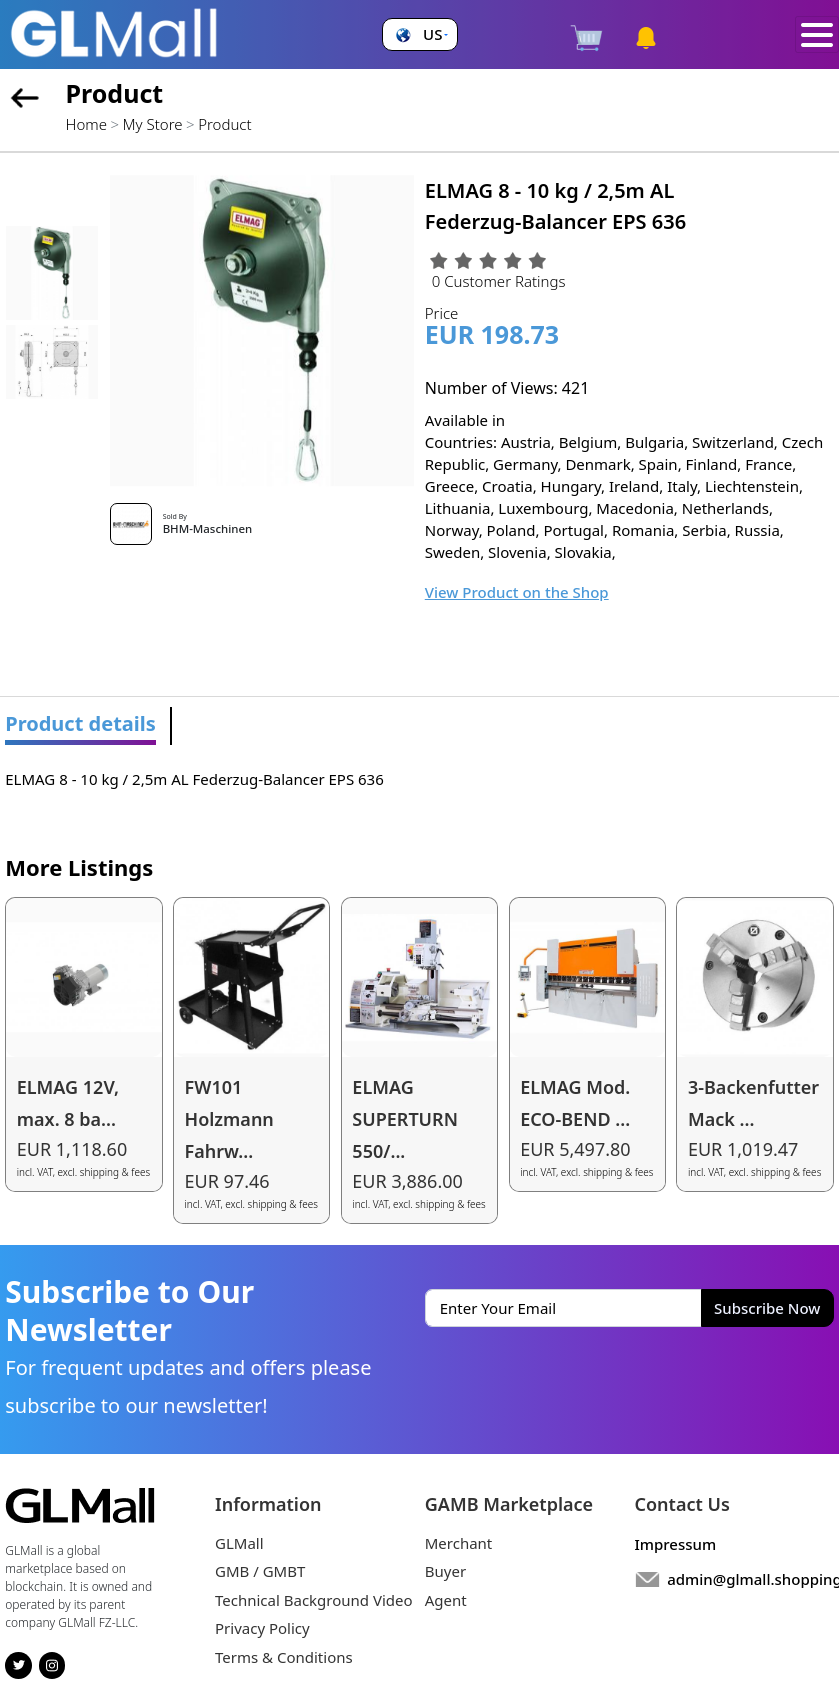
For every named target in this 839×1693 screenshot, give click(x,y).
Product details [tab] (80, 723)
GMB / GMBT (260, 1571)
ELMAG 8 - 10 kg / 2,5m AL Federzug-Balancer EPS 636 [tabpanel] (194, 779)
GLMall (239, 1543)
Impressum (676, 1544)
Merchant (459, 1543)
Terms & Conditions (284, 1657)
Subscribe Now (767, 1308)
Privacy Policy (262, 1628)
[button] (419, 34)
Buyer (445, 1571)
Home (86, 124)
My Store (153, 124)
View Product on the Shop (517, 592)
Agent (446, 1600)
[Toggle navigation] (817, 35)
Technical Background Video (314, 1600)
